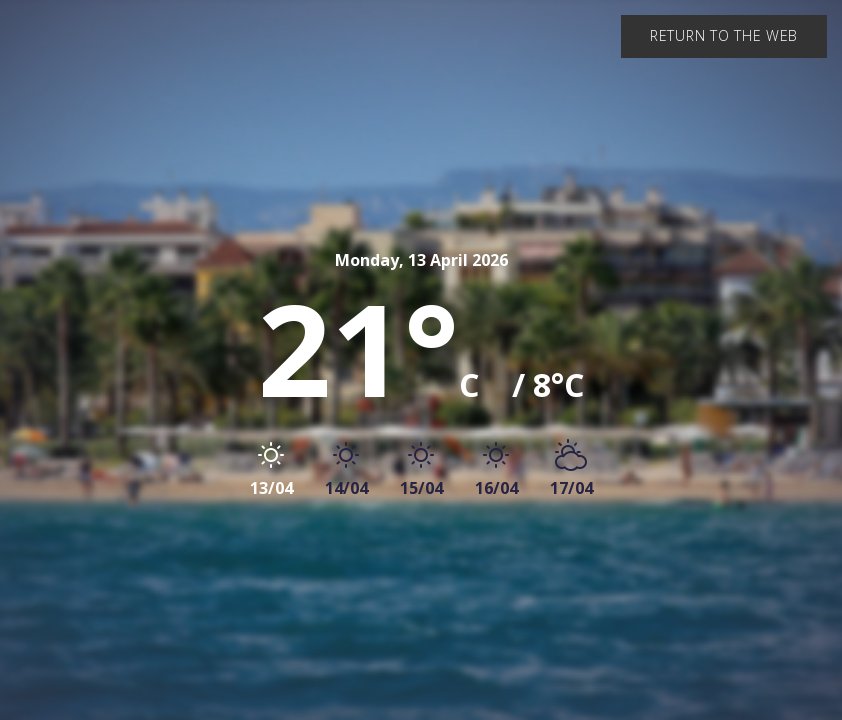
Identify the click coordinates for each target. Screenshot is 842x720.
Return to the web (724, 35)
